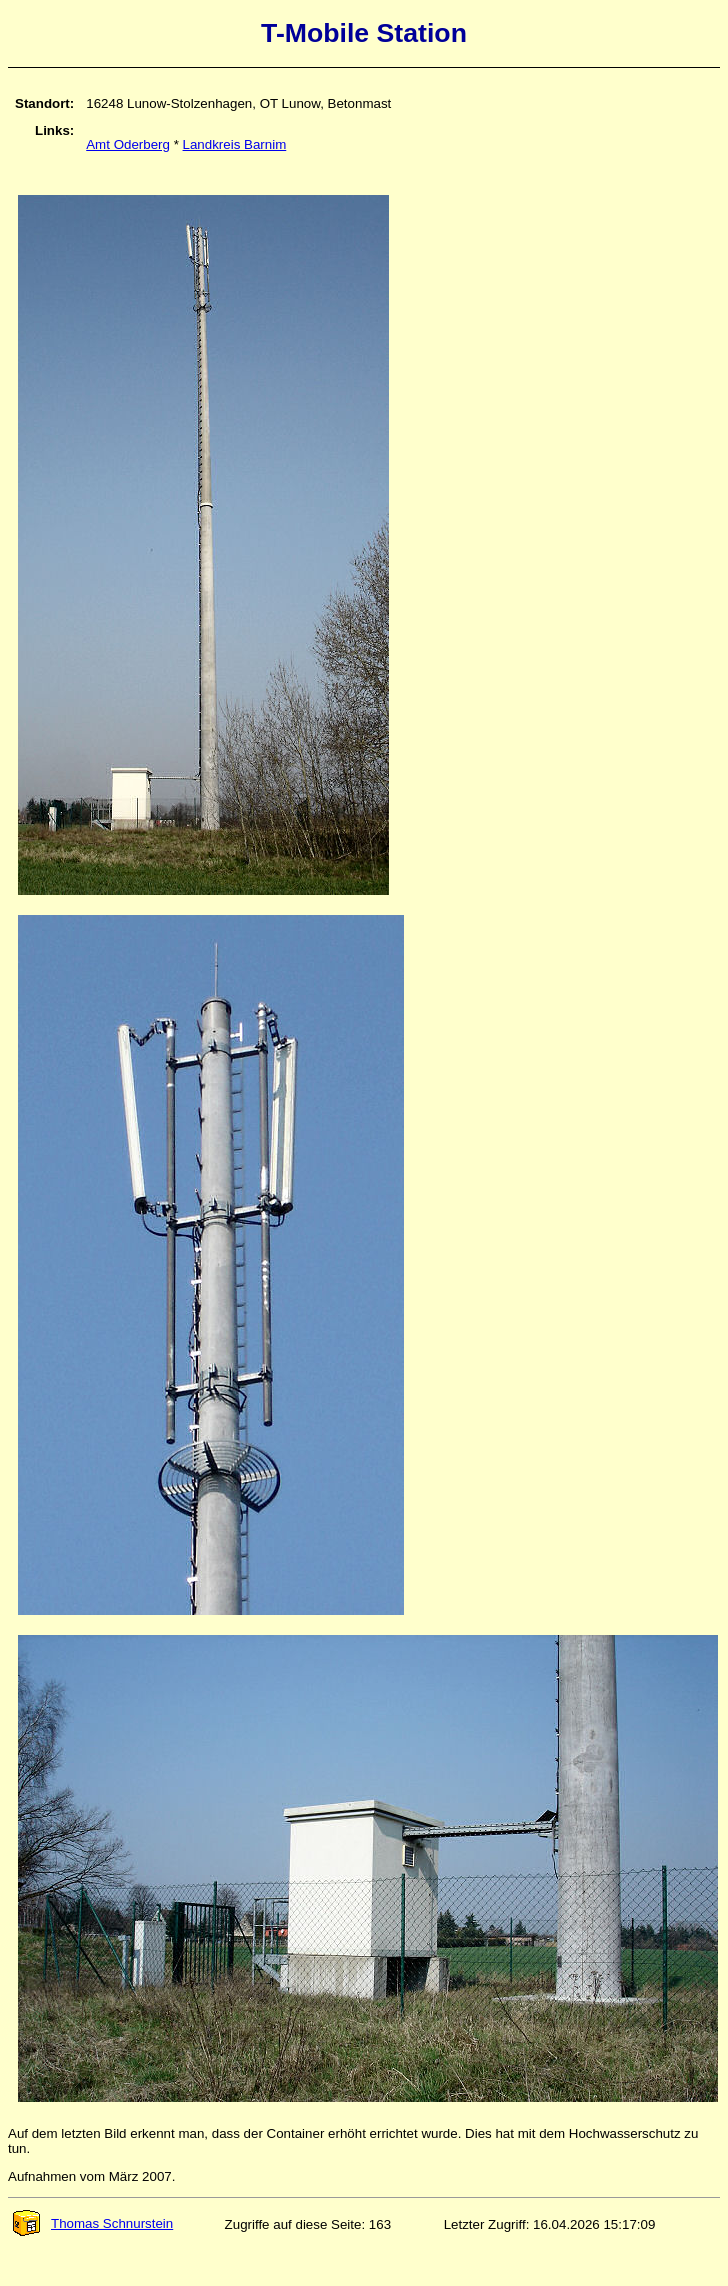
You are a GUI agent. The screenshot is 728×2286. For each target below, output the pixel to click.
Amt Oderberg (128, 144)
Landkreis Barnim (235, 144)
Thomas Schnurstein (92, 2223)
